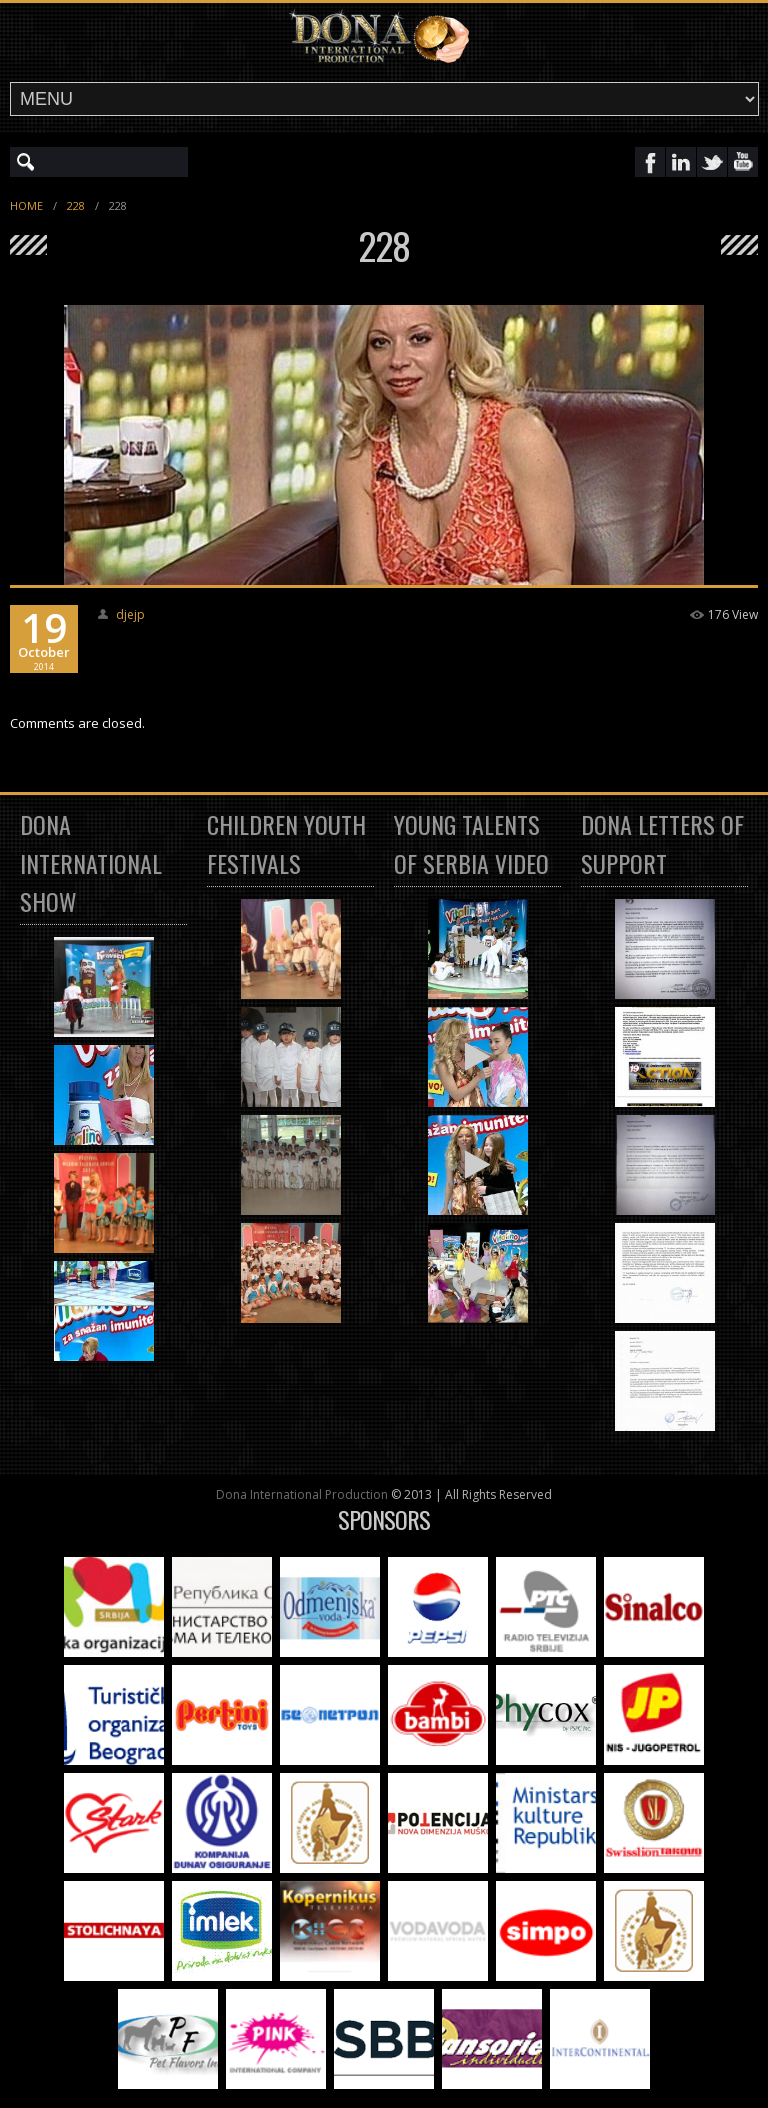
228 (76, 205)
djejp (130, 614)
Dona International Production (302, 1494)
